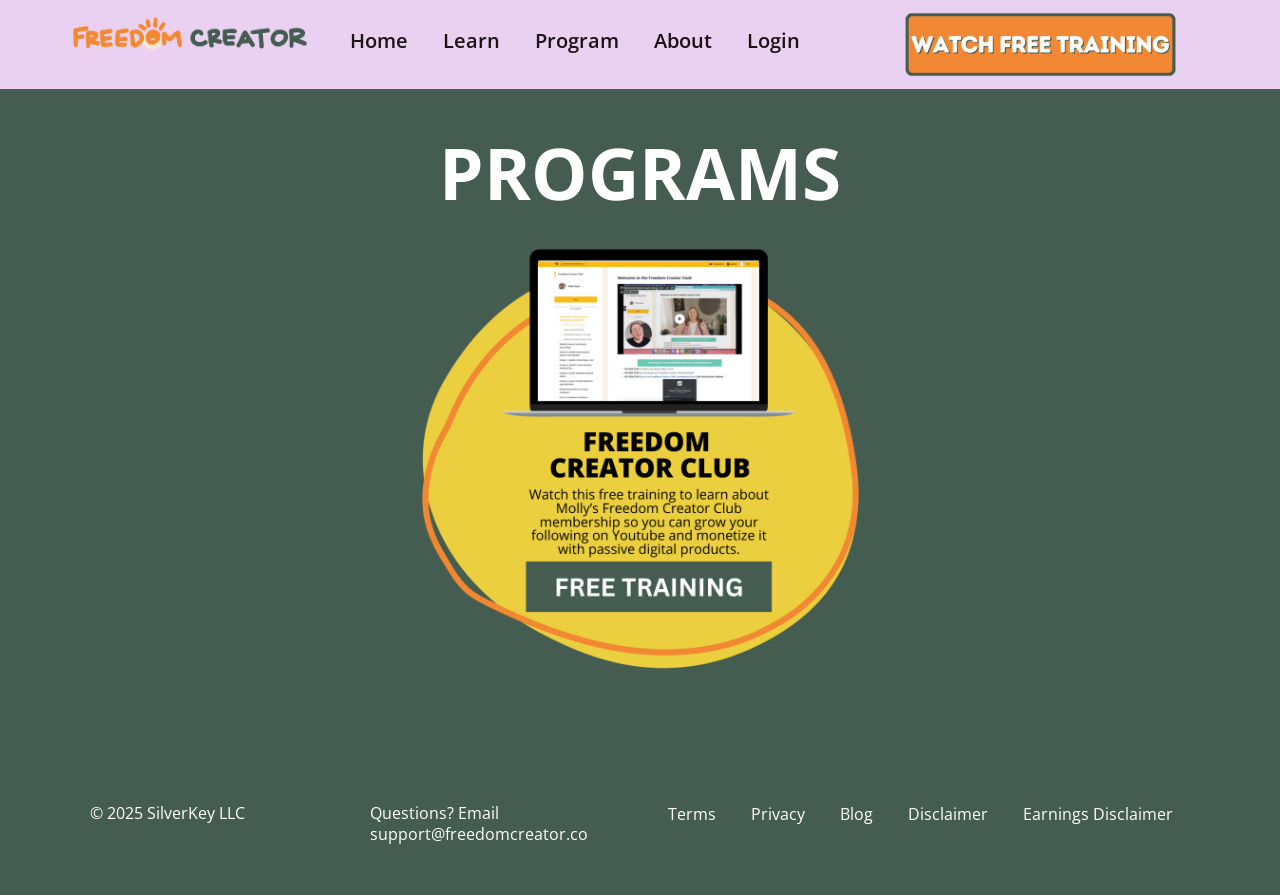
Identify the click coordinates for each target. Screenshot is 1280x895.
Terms (692, 814)
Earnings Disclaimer (1098, 814)
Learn (471, 40)
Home (379, 40)
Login (773, 40)
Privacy (778, 814)
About (683, 40)
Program (577, 40)
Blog (856, 814)
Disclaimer (948, 814)
